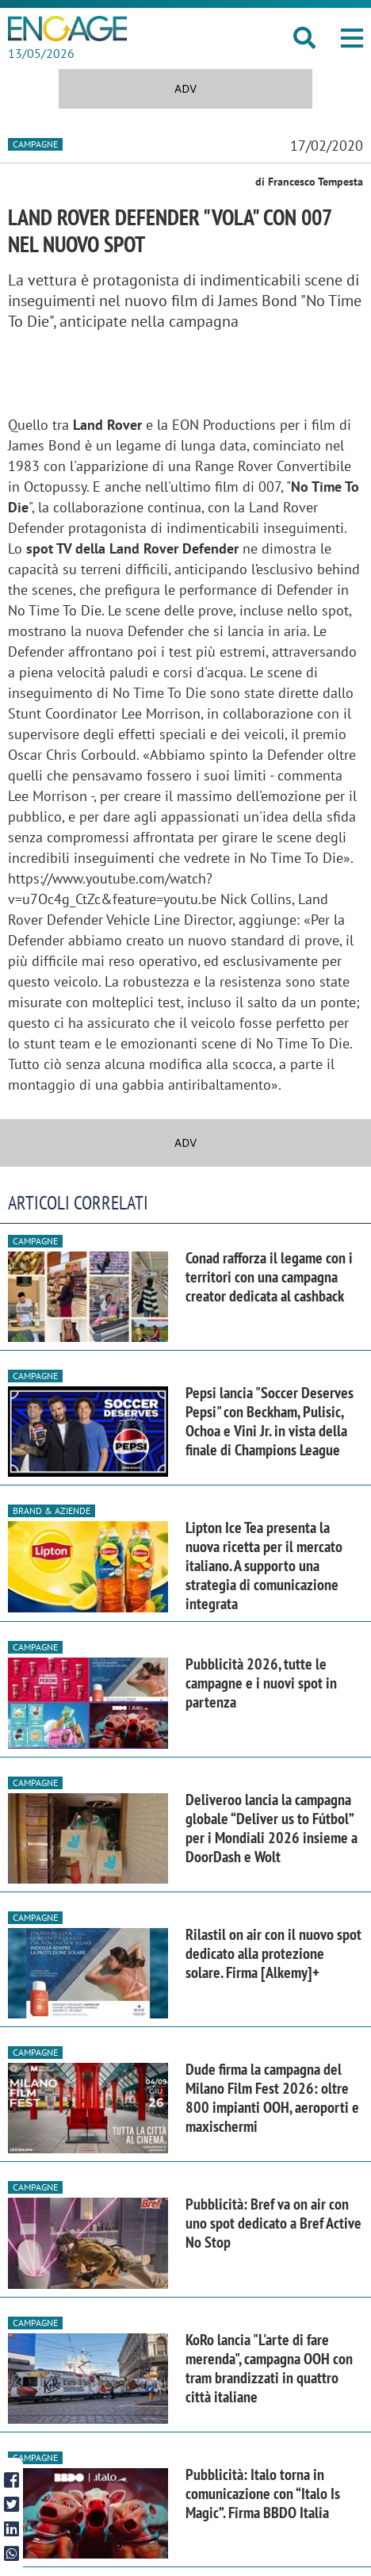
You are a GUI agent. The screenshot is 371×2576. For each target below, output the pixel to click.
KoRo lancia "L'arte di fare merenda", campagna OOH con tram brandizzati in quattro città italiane (269, 2368)
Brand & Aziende (51, 1510)
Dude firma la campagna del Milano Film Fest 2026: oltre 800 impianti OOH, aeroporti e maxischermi (272, 2098)
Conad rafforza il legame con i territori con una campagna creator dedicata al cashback (269, 1276)
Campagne (35, 144)
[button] (352, 38)
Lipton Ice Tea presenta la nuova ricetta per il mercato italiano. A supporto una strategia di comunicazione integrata (264, 1565)
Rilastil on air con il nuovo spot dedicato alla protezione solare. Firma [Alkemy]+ (273, 1953)
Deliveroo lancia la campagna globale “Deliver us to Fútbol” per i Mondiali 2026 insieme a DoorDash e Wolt (272, 1828)
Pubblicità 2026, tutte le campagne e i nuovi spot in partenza (261, 1683)
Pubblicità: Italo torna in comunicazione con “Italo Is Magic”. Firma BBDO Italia (263, 2493)
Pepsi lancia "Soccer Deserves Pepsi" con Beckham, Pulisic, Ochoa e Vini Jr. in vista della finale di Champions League (270, 1421)
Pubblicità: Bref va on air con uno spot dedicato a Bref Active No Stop (273, 2223)
